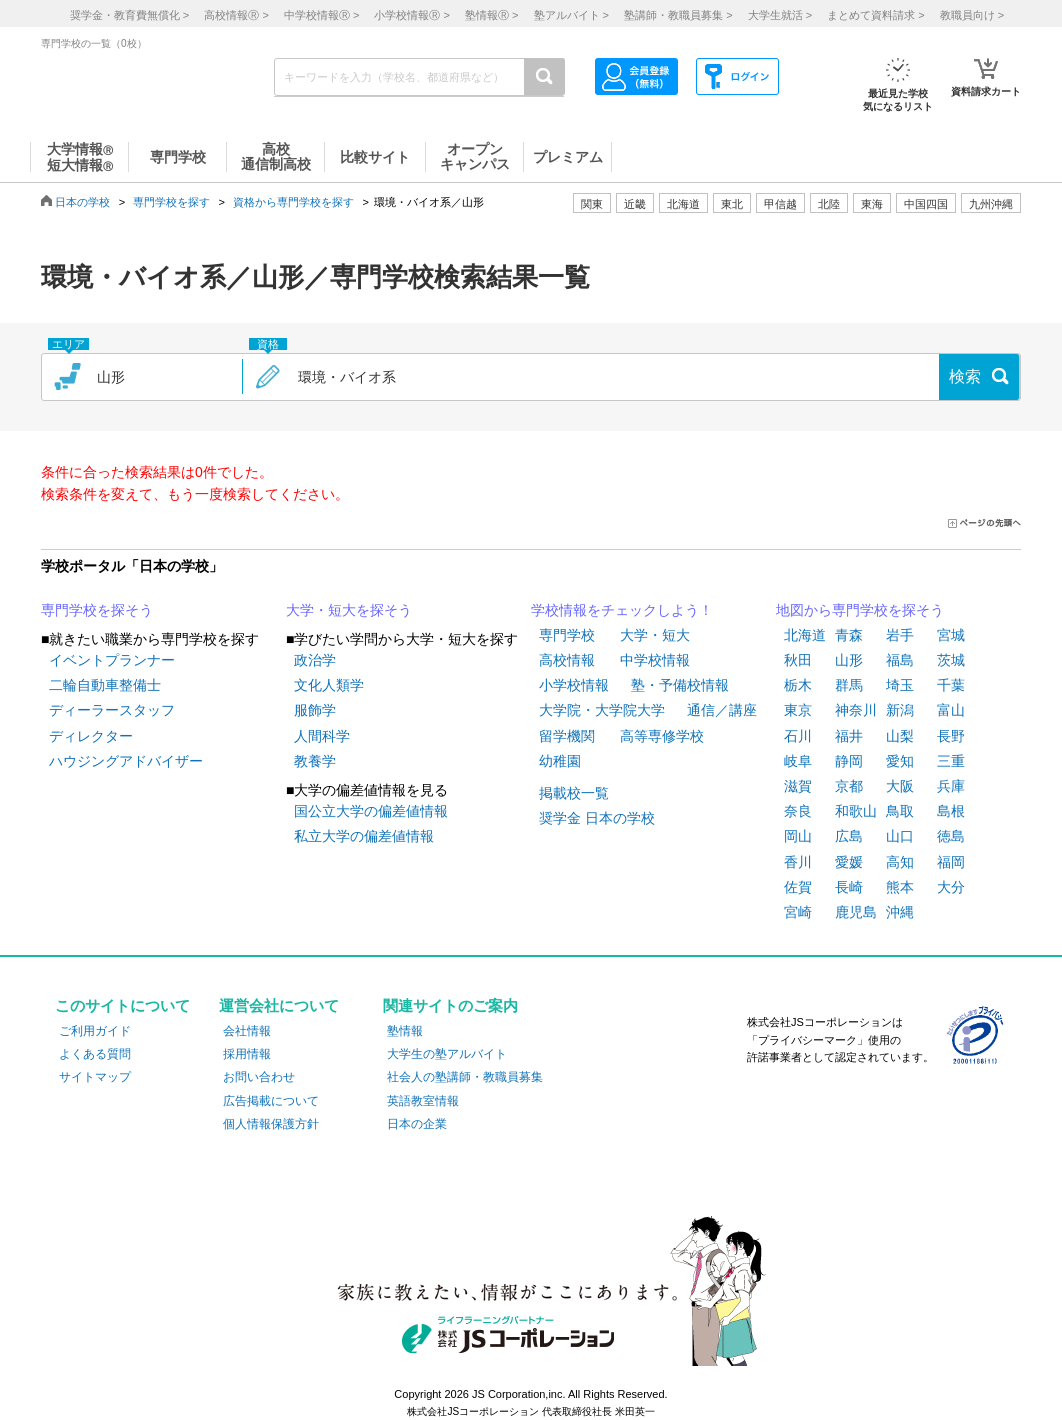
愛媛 (849, 862)
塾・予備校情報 (680, 685)
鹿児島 (856, 912)
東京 (798, 710)
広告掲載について (271, 1101)
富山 (951, 710)
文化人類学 (329, 685)
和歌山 (856, 811)
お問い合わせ (259, 1077)
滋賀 (798, 786)
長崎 (849, 887)
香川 (798, 862)
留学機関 (567, 736)
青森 (849, 635)
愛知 (900, 761)
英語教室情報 (423, 1101)
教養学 (315, 761)
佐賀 (798, 887)
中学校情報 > (321, 15)
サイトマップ (95, 1077)
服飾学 (315, 710)
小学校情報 (574, 685)
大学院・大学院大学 (602, 710)
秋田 (798, 660)
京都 (849, 786)
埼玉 (900, 685)
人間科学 (322, 736)
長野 (951, 736)
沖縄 (900, 912)
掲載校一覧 (574, 793)
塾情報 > (491, 15)
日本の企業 (417, 1124)
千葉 (951, 685)
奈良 (798, 811)
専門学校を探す (171, 202)
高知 (900, 862)
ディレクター (91, 736)
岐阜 (798, 761)
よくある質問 (95, 1054)
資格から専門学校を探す (293, 202)
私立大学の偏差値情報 (364, 836)
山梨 (900, 736)
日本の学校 (82, 202)
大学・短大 (655, 635)
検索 (965, 376)
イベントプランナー (112, 660)
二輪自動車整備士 (105, 685)
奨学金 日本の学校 (597, 818)
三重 (951, 761)
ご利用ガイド (95, 1031)
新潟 (900, 710)
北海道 (683, 204)
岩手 (900, 635)
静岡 (849, 761)
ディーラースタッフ (112, 710)
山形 (849, 660)
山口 (900, 836)
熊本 (900, 887)
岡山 (798, 836)
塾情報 (405, 1031)
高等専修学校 (662, 736)
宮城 (951, 635)
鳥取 (900, 811)
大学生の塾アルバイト (447, 1054)
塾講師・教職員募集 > (678, 15)
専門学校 (567, 635)
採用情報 (247, 1054)
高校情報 (567, 660)
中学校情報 (655, 660)
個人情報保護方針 (271, 1124)
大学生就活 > (780, 15)
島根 (951, 811)
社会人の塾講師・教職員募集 (465, 1077)
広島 (849, 836)
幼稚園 (560, 761)
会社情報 (247, 1031)
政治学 (315, 660)
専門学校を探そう (97, 610)
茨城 (951, 660)
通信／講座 (722, 710)
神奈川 (856, 710)
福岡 (951, 862)
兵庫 (951, 786)
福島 (900, 660)
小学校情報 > (411, 15)
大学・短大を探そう (349, 610)
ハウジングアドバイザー (126, 761)
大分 (951, 887)
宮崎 (798, 912)
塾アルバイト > (571, 15)
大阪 (900, 786)
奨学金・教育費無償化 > (129, 15)
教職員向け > (972, 15)
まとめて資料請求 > (875, 15)
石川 (798, 736)
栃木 (798, 685)
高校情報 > (236, 15)
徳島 (951, 836)
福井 (849, 736)
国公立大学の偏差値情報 (371, 811)
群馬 (849, 685)
